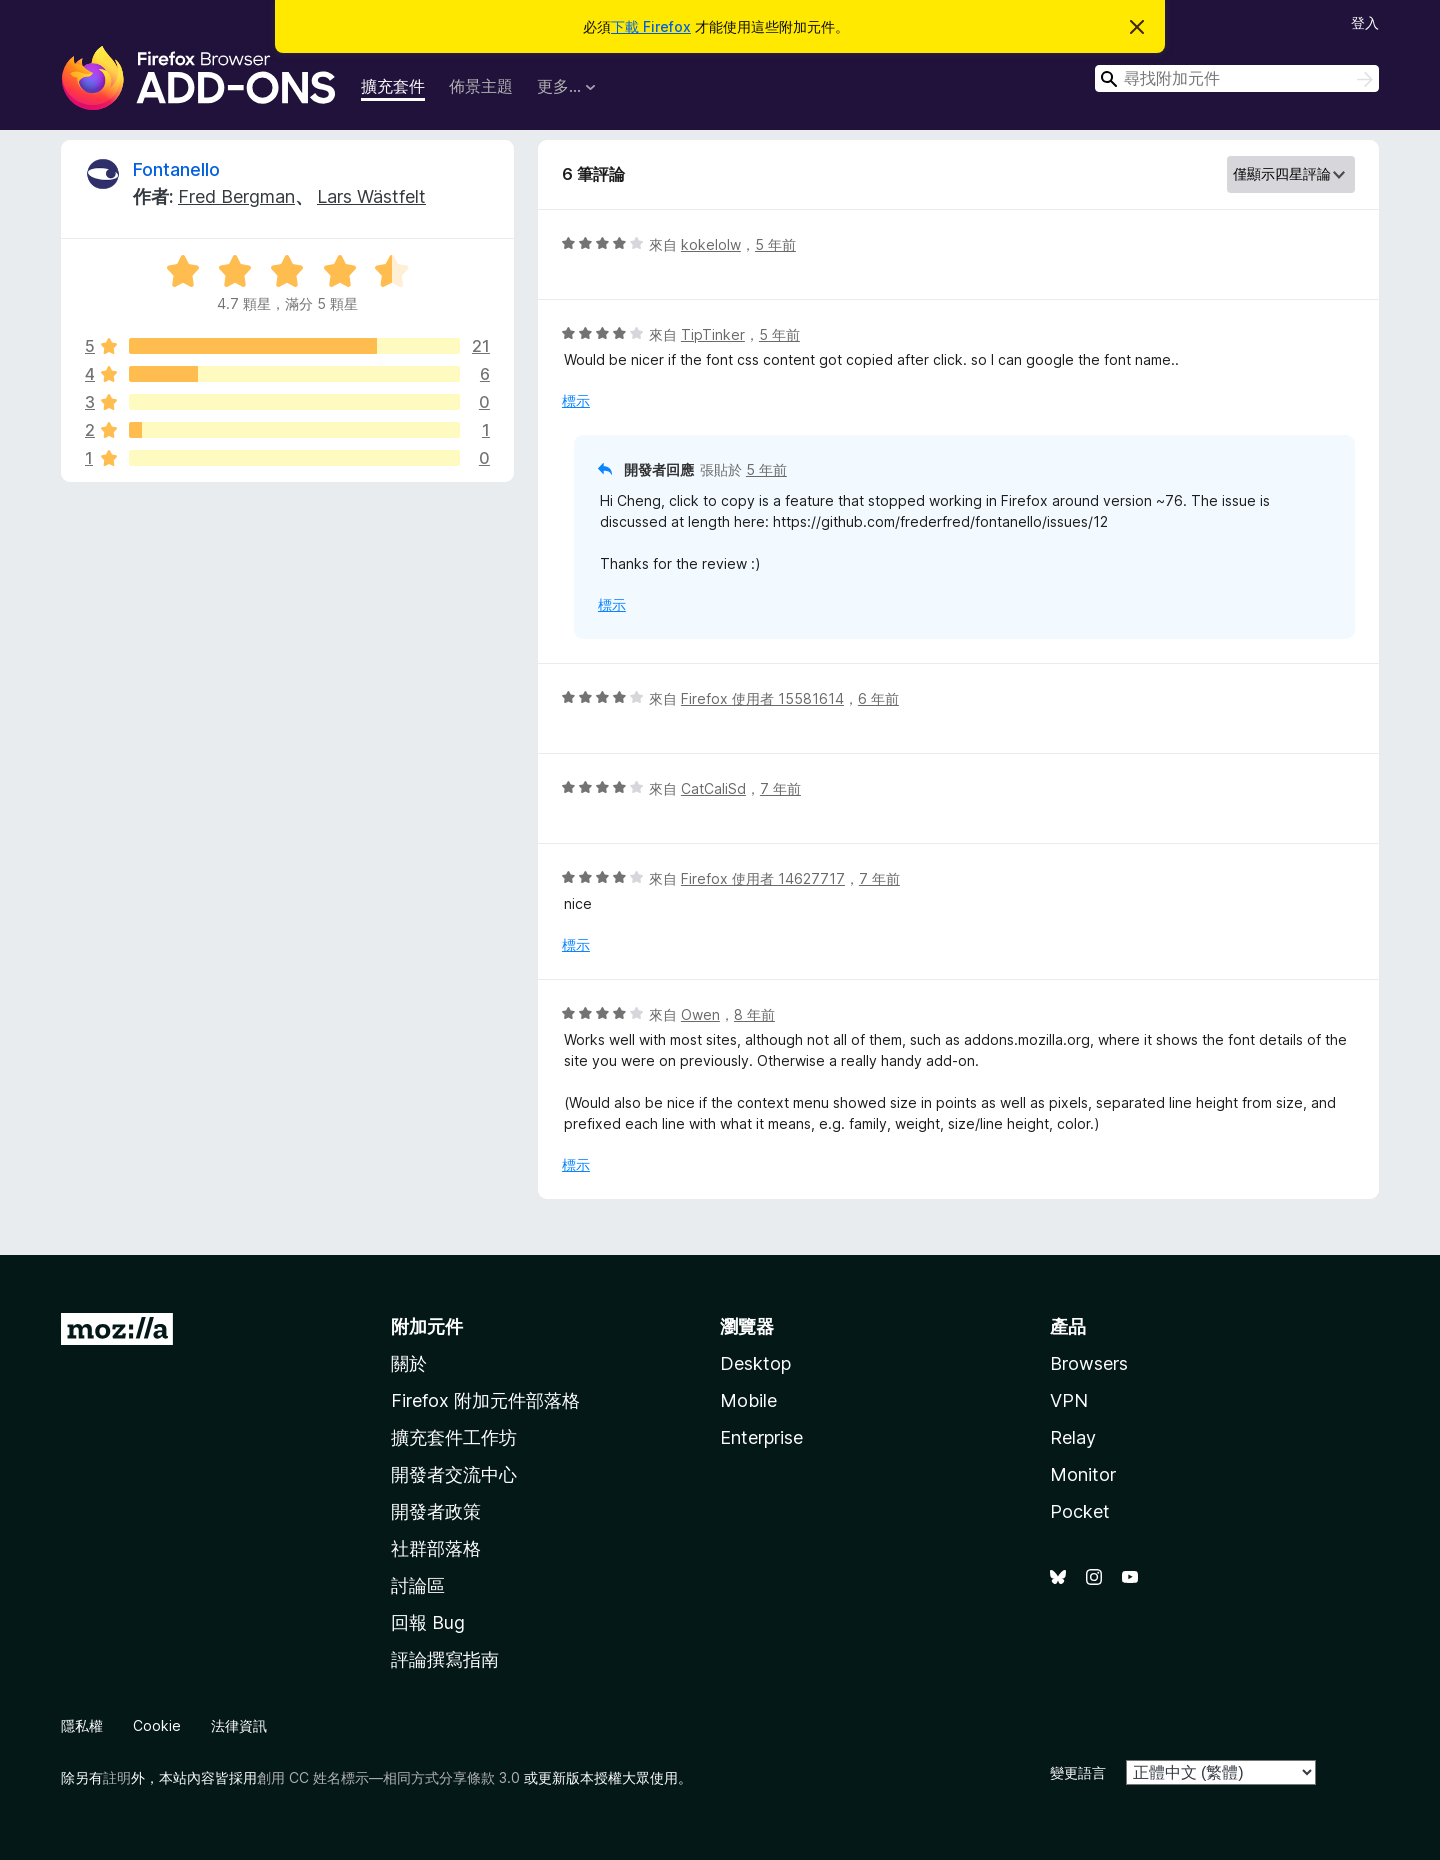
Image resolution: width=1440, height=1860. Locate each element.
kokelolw (711, 244)
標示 (576, 400)
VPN (1069, 1400)
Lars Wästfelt (371, 196)
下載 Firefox (651, 26)
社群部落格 (436, 1548)
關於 (409, 1363)
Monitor (1083, 1474)
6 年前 (878, 698)
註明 (117, 1777)
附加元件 (427, 1326)
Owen (700, 1014)
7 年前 (780, 788)
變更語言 (1078, 1772)
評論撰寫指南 (445, 1659)
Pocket (1080, 1511)
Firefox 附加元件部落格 (485, 1400)
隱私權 (82, 1725)
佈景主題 (481, 86)
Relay (1073, 1437)
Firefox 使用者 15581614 (762, 698)
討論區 (418, 1585)
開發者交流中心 (454, 1474)
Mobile (748, 1400)
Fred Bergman (236, 196)
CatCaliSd (713, 788)
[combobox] (1237, 78)
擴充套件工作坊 (454, 1437)
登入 (1365, 22)
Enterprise (761, 1437)
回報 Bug (428, 1622)
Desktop (755, 1363)
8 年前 (754, 1014)
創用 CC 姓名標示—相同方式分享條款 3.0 (388, 1777)
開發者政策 (436, 1511)
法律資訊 (239, 1725)
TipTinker (713, 334)
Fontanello (176, 169)
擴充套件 (393, 86)
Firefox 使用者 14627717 (763, 878)
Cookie (157, 1725)
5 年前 (775, 244)
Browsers (1089, 1363)
